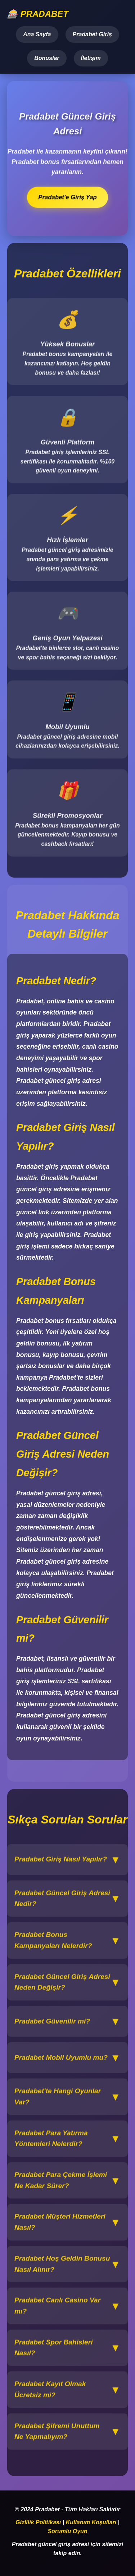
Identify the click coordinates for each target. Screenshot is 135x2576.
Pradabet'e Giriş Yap (68, 197)
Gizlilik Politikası (38, 2522)
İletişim (91, 58)
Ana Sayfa (37, 34)
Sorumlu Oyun (67, 2531)
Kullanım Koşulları (91, 2522)
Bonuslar (46, 58)
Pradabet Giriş (92, 34)
